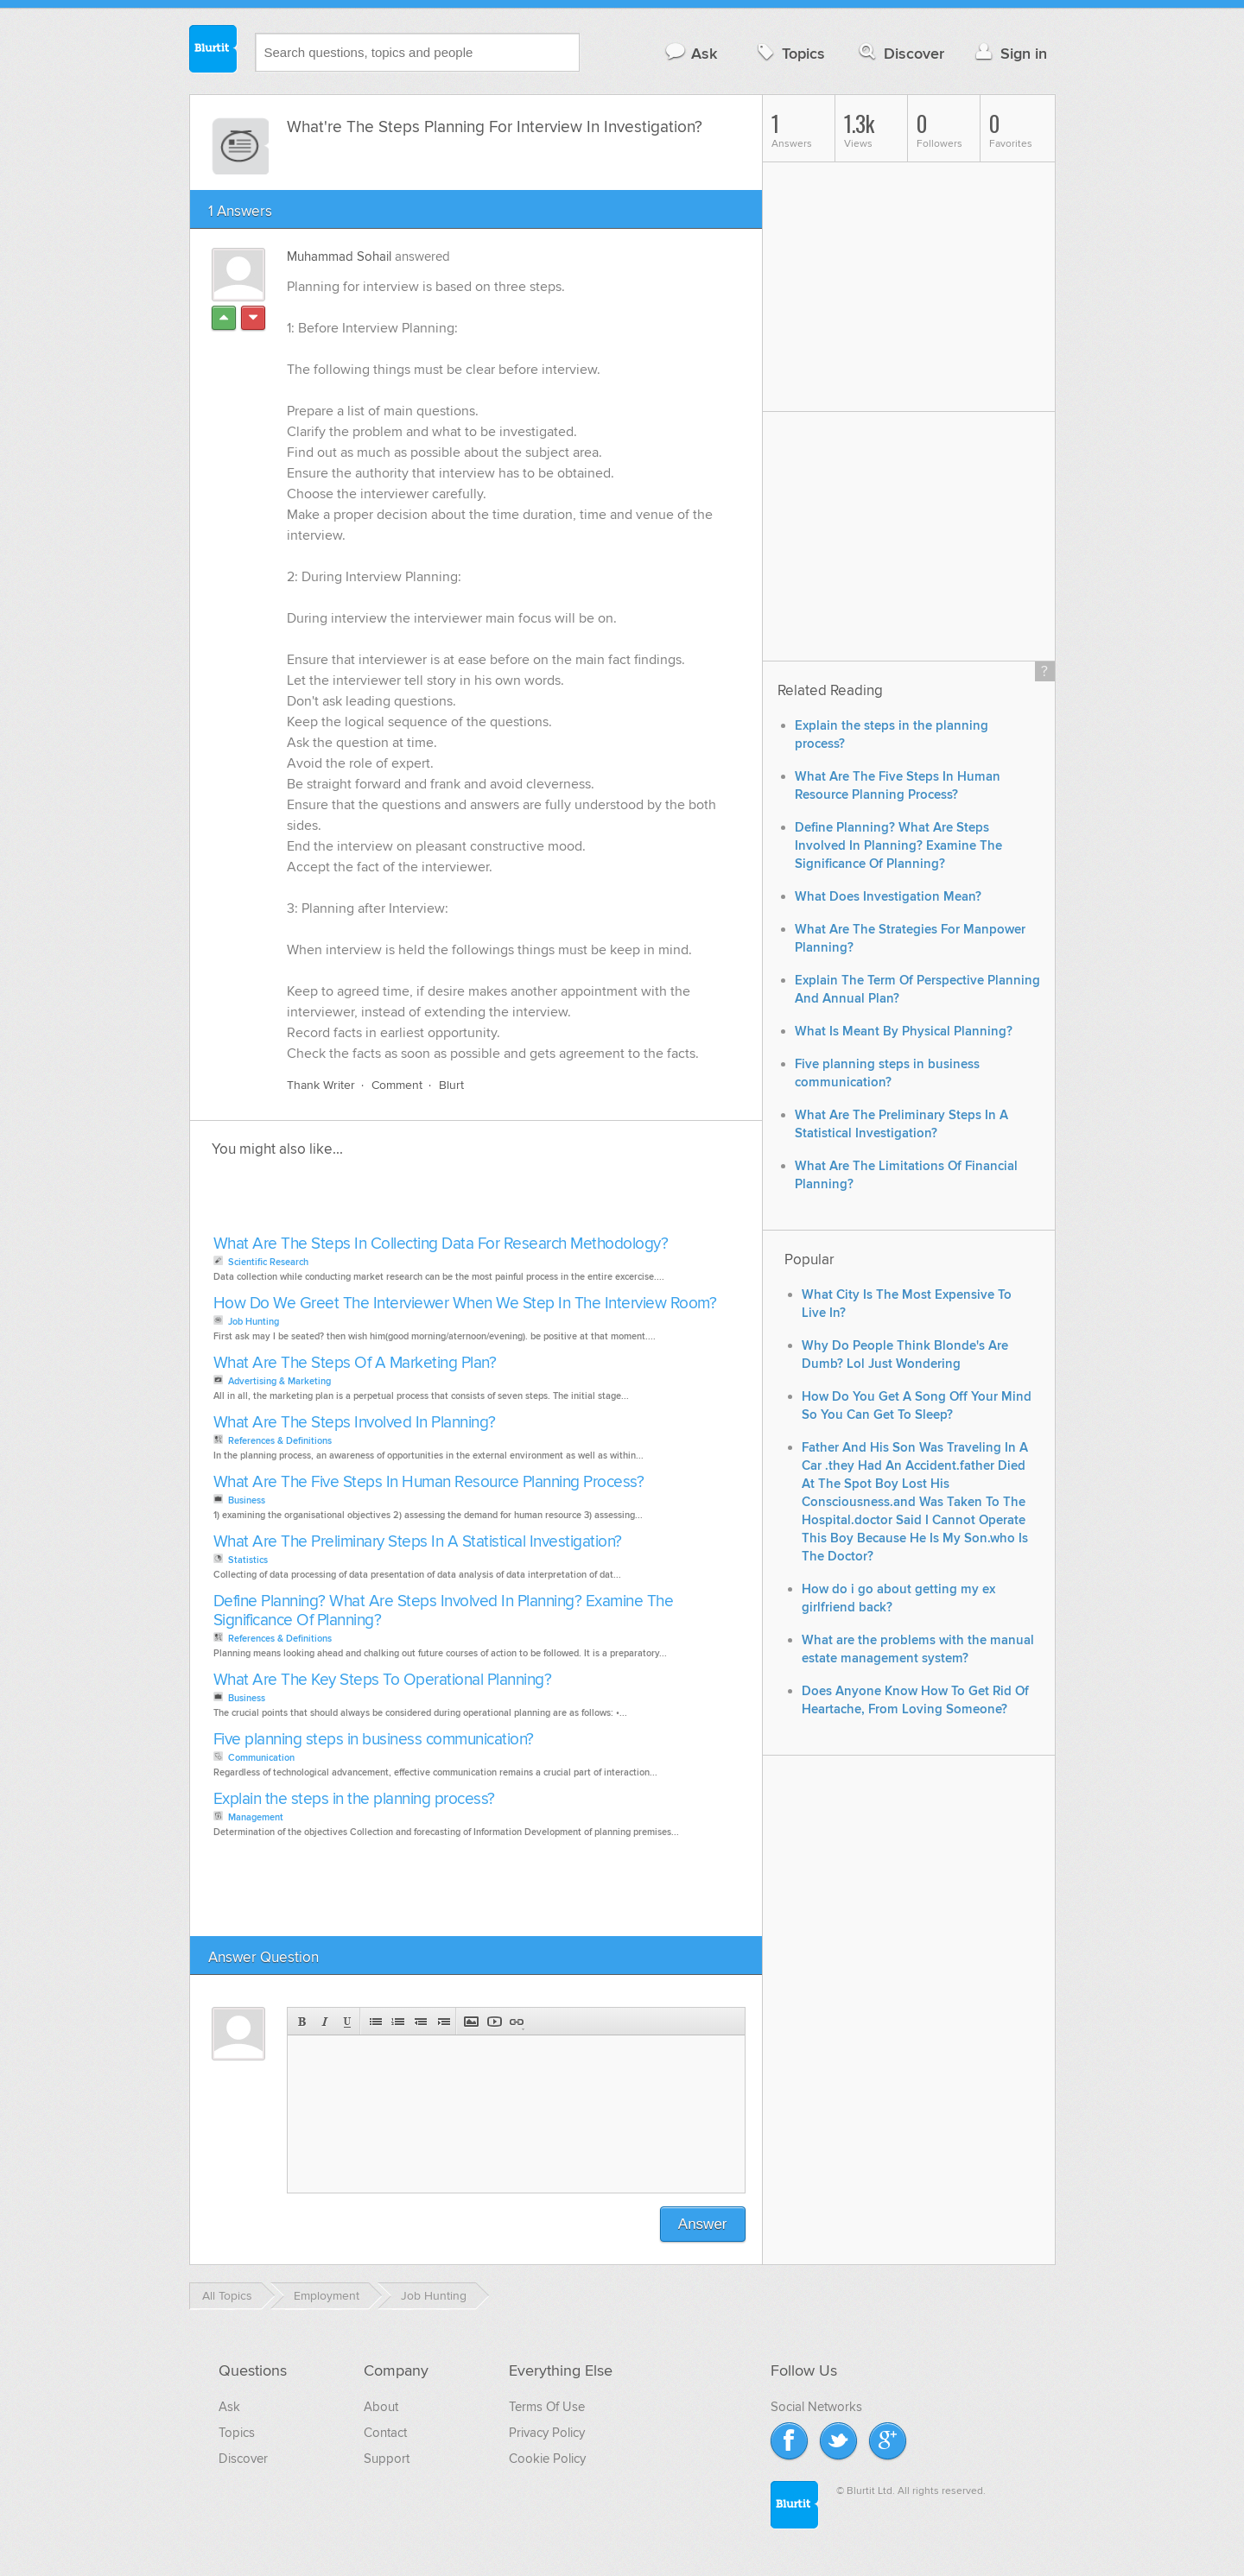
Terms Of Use (547, 2407)
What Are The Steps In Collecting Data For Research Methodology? (441, 1244)
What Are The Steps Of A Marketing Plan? (355, 1363)
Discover (899, 53)
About (381, 2407)
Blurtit (213, 51)
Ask (690, 53)
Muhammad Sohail (339, 256)
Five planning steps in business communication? (373, 1740)
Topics (789, 53)
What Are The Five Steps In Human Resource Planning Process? (428, 1482)
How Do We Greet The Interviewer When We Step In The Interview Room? (465, 1303)
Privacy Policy (547, 2432)
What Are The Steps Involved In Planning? (354, 1423)
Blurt (451, 1085)
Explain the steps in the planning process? (354, 1799)
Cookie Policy (547, 2458)
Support (386, 2458)
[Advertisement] (408, 1201)
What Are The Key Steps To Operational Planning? (382, 1680)
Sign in (1009, 53)
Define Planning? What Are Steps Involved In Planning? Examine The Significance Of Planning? (443, 1611)
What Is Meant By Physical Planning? (903, 1031)
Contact (385, 2432)
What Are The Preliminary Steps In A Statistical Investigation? (417, 1542)
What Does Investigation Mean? (888, 897)
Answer (702, 2224)
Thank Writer (321, 1085)
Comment (396, 1085)
